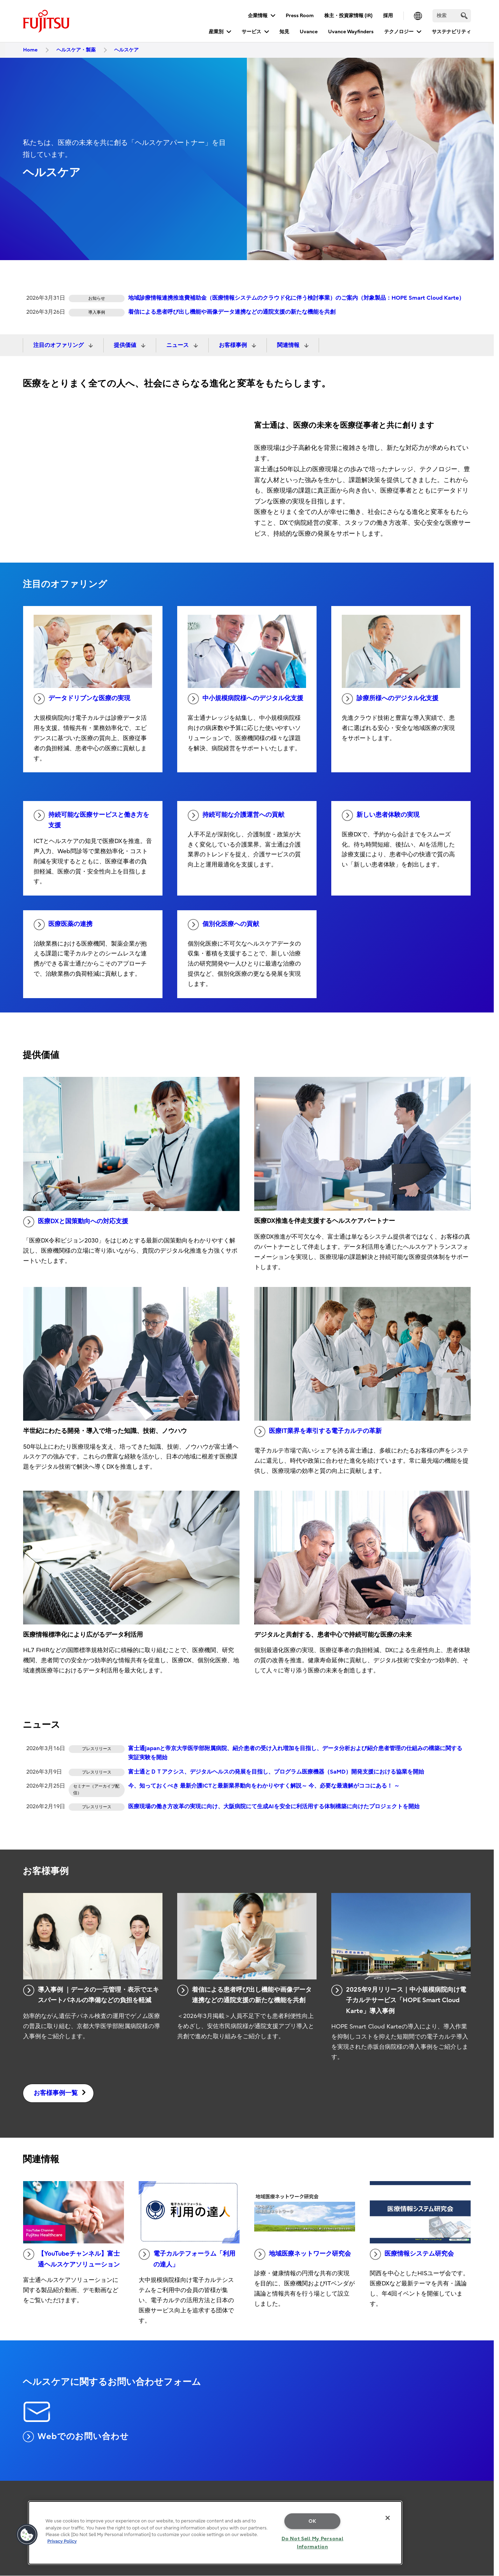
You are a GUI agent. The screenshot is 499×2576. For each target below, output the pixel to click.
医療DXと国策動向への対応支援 (75, 1221)
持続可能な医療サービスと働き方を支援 (91, 819)
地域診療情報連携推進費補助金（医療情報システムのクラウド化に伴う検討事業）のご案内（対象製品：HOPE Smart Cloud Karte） (296, 298)
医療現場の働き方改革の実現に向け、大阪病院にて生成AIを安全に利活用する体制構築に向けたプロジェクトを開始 (274, 1806)
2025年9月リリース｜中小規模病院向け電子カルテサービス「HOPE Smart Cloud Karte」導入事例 (398, 2000)
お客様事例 (233, 345)
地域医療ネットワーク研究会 (302, 2254)
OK (313, 2521)
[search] (464, 15)
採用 (388, 16)
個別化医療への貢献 (223, 924)
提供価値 (126, 345)
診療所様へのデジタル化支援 (390, 698)
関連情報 (289, 345)
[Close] (387, 2518)
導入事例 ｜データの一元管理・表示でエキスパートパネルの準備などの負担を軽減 (91, 1994)
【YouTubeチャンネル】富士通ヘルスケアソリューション (71, 2258)
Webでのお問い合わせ (76, 2436)
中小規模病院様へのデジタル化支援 (245, 698)
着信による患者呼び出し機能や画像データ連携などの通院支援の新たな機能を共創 (231, 312)
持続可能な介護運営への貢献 (236, 815)
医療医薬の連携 (63, 924)
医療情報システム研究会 (412, 2254)
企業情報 (258, 16)
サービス (251, 32)
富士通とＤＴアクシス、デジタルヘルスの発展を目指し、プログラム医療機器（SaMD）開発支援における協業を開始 (276, 1772)
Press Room (300, 16)
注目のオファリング (59, 345)
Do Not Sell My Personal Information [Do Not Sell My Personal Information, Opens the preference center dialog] (313, 2543)
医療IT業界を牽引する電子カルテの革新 (318, 1431)
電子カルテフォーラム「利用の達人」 (187, 2258)
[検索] (451, 15)
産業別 (216, 32)
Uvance (309, 32)
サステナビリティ (451, 32)
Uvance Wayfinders (351, 32)
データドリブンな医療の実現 (82, 698)
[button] (27, 2534)
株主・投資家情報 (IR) (348, 16)
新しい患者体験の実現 (381, 815)
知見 (284, 32)
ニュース (178, 345)
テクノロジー (399, 32)
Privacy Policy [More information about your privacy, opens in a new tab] (62, 2541)
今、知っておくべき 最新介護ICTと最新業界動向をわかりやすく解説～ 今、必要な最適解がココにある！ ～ (264, 1786)
